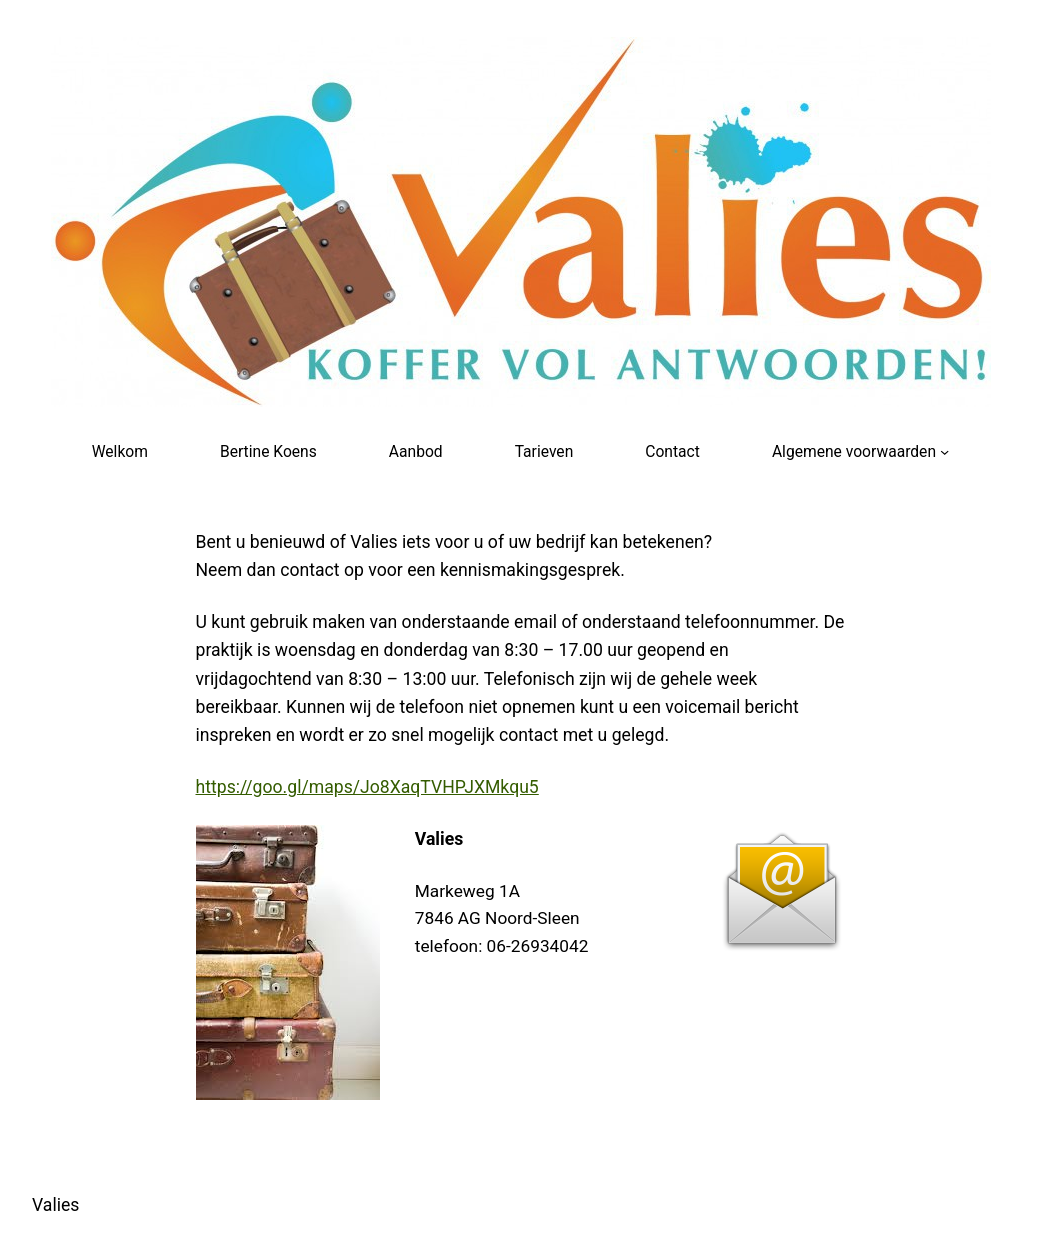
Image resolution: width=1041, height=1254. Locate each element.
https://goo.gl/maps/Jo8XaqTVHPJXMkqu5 (367, 787)
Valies (55, 1205)
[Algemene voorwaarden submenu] (944, 450)
